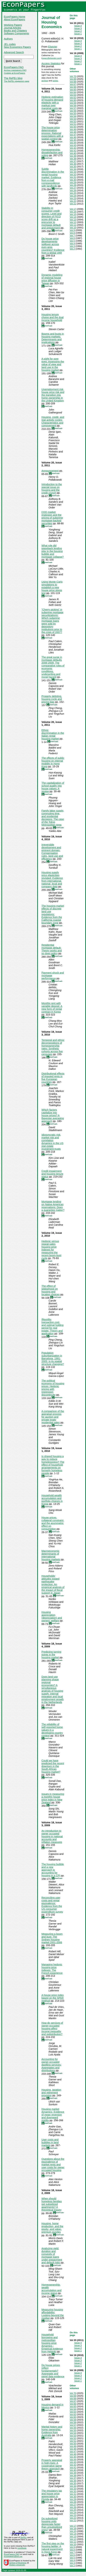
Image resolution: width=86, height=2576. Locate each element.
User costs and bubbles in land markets (50, 2142)
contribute (21, 2548)
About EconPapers (14, 19)
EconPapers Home (14, 16)
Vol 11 (73, 225)
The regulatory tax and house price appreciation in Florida (51, 2495)
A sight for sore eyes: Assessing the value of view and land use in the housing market (52, 364)
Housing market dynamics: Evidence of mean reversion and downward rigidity (52, 2115)
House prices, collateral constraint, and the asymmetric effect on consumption (52, 1523)
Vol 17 (73, 209)
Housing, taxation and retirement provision (51, 2092)
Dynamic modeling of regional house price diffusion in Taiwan (51, 279)
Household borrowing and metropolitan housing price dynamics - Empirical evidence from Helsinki (52, 2343)
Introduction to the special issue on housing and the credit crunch (51, 488)
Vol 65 (73, 89)
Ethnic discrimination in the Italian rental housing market (52, 734)
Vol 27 (73, 187)
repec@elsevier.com (51, 58)
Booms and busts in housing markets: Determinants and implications (52, 338)
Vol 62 (73, 97)
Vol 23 (73, 198)
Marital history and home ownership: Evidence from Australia (51, 2431)
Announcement (50, 470)
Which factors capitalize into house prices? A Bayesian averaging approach (52, 1115)
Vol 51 (73, 124)
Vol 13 (73, 219)
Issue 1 (78, 33)
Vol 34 (73, 169)
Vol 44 (73, 142)
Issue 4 (78, 25)
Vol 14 (73, 217)
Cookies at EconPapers (14, 73)
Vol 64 (73, 92)
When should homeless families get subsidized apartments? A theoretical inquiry (51, 2204)
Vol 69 (73, 79)
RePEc (23, 2537)
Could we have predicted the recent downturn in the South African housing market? (52, 1766)
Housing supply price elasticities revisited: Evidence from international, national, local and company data (52, 879)
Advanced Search (14, 52)
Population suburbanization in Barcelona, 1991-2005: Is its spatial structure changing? (52, 1358)
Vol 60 (73, 100)
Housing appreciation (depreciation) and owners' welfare (51, 1616)
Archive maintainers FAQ (15, 70)
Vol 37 (73, 161)
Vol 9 (72, 230)
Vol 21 (73, 203)
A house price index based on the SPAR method (52, 1998)
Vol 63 (73, 95)
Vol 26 (73, 190)
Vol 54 (73, 116)
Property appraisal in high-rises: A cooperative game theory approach (51, 2464)
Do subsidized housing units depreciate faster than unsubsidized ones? (51, 2524)
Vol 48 (73, 132)
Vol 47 (73, 134)
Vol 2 (72, 248)
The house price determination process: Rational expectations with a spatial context (52, 133)
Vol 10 (73, 227)
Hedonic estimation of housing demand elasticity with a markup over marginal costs (52, 103)
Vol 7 (72, 235)
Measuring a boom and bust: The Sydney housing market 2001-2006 (52, 1938)
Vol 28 (73, 185)
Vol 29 (73, 182)
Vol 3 (72, 246)
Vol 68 (73, 81)
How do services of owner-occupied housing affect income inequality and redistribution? (52, 2028)
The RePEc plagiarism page (16, 81)
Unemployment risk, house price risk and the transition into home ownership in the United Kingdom (52, 395)
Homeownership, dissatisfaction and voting (51, 152)
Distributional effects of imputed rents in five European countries (52, 1077)
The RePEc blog (13, 78)
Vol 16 (73, 211)
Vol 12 (73, 222)
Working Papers (13, 25)
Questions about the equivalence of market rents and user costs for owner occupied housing (52, 2164)
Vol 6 (72, 238)
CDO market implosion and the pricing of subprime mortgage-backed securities (52, 518)
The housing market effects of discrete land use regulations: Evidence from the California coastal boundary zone (52, 914)
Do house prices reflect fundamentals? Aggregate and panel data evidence (52, 2371)
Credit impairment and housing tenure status (52, 1174)
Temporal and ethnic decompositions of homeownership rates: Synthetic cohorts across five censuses (52, 1047)
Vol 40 (73, 153)
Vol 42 (73, 148)
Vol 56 (73, 110)
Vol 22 (73, 201)
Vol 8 (72, 233)
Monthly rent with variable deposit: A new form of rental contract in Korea (51, 1007)
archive (44, 81)
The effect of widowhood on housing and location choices (50, 1290)
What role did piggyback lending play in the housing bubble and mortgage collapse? (52, 551)
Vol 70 (73, 76)
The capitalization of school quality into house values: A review (52, 787)
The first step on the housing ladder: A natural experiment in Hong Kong (52, 2547)
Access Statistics (51, 63)
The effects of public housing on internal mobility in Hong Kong (52, 762)
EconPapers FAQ (13, 67)
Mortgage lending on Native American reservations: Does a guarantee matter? (52, 1205)
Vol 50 (73, 126)
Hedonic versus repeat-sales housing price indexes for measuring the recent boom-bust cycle (51, 1250)
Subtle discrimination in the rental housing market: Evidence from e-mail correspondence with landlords (52, 177)
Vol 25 (73, 193)
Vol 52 (73, 121)
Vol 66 (73, 87)
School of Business (17, 2563)
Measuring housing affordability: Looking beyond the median (52, 2314)
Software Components (16, 33)
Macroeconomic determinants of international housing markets (50, 1555)
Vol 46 (73, 137)
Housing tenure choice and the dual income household (52, 317)
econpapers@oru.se (13, 2556)
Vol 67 (73, 84)
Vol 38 (73, 158)
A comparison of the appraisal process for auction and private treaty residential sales (52, 1417)
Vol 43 (73, 145)
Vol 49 (73, 129)
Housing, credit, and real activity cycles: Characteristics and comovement (52, 421)
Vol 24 (73, 195)
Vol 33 (73, 172)
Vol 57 (73, 108)
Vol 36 (73, 164)
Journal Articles (12, 27)
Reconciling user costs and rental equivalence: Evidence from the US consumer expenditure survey (52, 1904)
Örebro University (17, 2565)
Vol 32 (73, 174)
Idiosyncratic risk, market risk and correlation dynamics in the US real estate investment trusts (52, 1141)
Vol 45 (73, 140)
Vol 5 (72, 241)
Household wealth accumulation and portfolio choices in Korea (52, 1499)
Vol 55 (73, 113)
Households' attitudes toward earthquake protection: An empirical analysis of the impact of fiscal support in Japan (52, 1584)
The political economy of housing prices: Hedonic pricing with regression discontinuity (52, 1387)
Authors (8, 38)
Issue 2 (78, 31)
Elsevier (52, 46)
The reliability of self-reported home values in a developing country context (52, 1730)
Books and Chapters (15, 30)
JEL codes (10, 44)
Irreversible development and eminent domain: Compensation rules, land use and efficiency (52, 851)
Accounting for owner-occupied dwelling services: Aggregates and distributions (51, 2065)
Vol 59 (73, 103)
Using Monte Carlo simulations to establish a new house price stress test (52, 587)
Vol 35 (73, 166)
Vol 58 (73, 105)
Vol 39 (73, 156)
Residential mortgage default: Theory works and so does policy (51, 949)
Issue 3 (78, 28)
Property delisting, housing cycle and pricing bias (51, 699)
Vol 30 (73, 179)
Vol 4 (72, 243)
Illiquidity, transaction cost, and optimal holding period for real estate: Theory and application (52, 1326)
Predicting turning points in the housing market (51, 1654)
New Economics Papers (17, 47)
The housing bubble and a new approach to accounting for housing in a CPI (52, 1870)
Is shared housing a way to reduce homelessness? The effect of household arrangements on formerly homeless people (52, 1465)
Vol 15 (73, 214)
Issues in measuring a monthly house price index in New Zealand (52, 1798)
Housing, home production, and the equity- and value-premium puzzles (52, 2227)
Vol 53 (73, 118)
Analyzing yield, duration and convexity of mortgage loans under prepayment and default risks (51, 2255)
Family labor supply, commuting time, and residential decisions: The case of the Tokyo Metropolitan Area (52, 817)
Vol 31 (73, 177)
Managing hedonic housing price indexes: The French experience (52, 1968)
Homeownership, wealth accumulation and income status (51, 2289)
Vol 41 (73, 150)
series (55, 81)
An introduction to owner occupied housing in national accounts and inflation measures (52, 1836)
